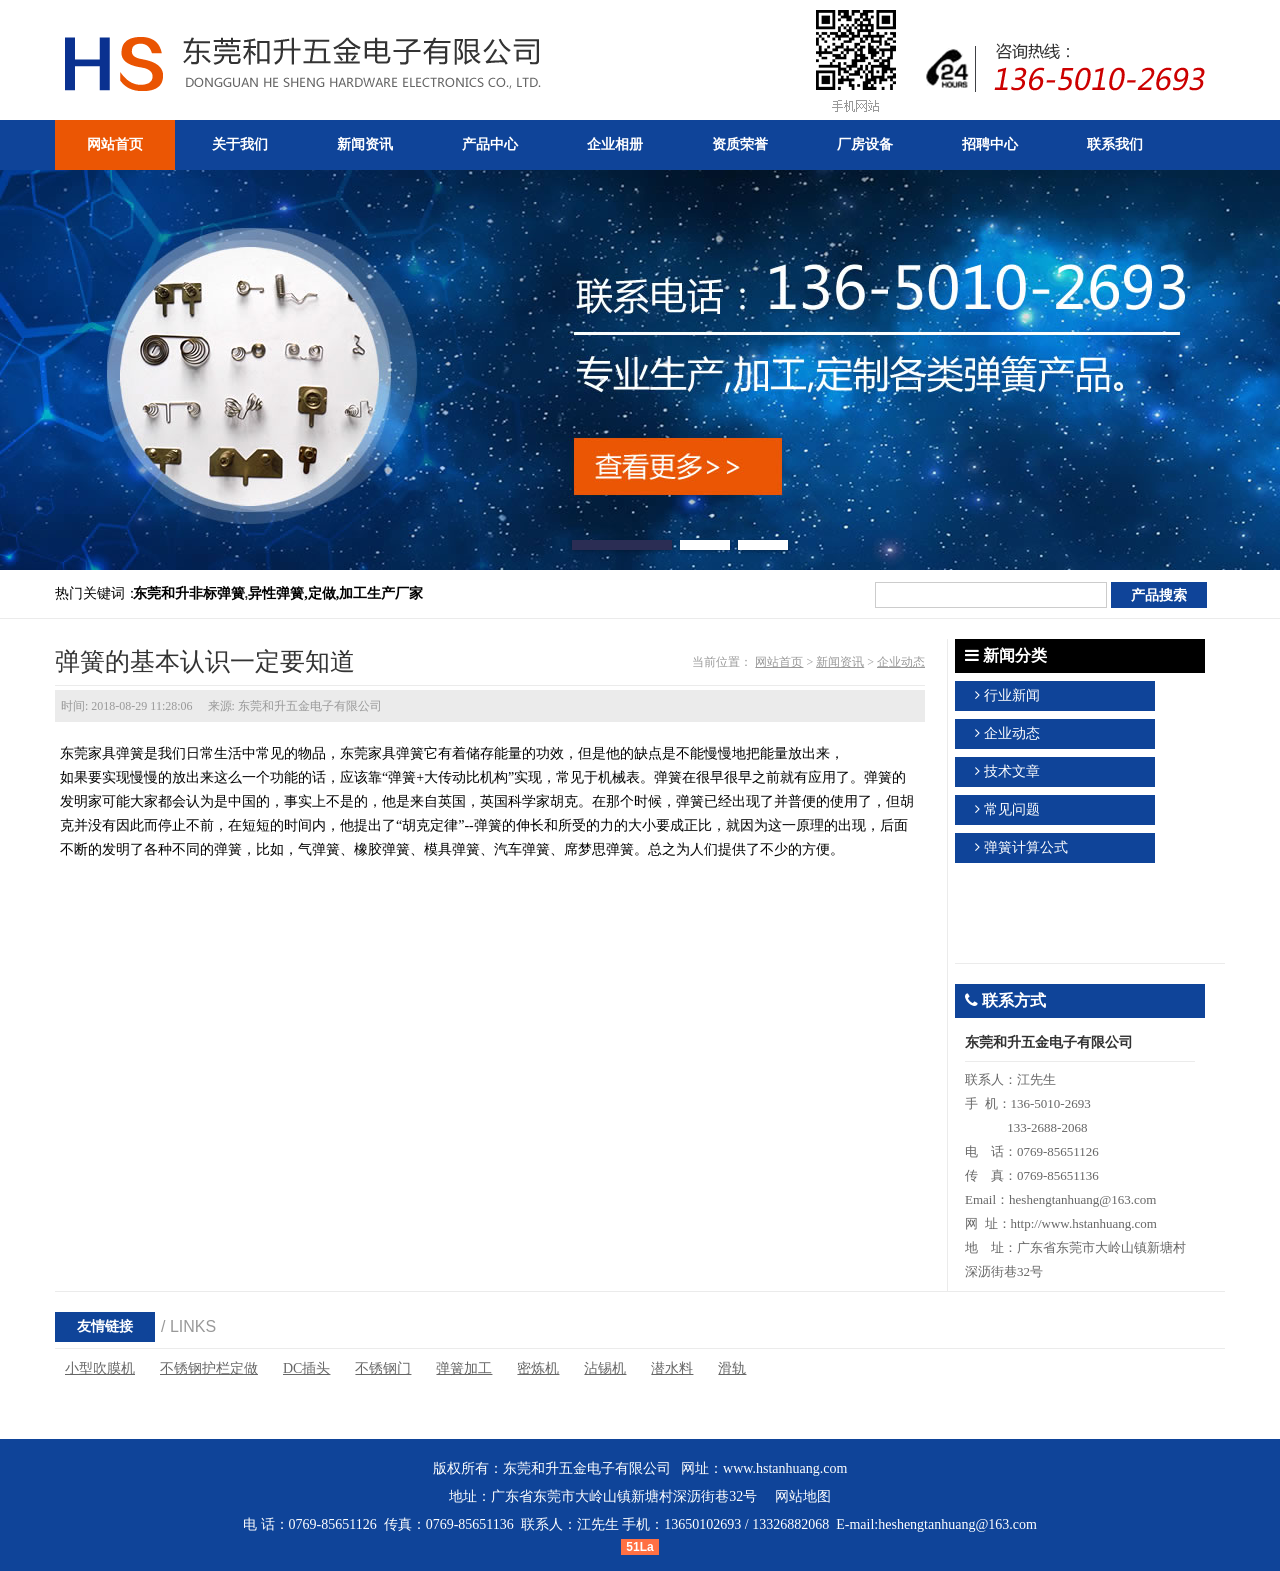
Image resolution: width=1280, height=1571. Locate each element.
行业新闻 (1012, 695)
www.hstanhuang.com (785, 1468)
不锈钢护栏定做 (209, 1368)
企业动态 (901, 662)
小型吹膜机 (100, 1368)
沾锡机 (605, 1368)
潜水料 (672, 1368)
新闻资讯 (840, 662)
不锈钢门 (383, 1368)
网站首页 (779, 662)
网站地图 (803, 1496)
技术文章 (1012, 771)
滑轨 (732, 1368)
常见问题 (1012, 809)
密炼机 (538, 1368)
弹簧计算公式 (1026, 847)
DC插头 (306, 1368)
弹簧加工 (464, 1368)
